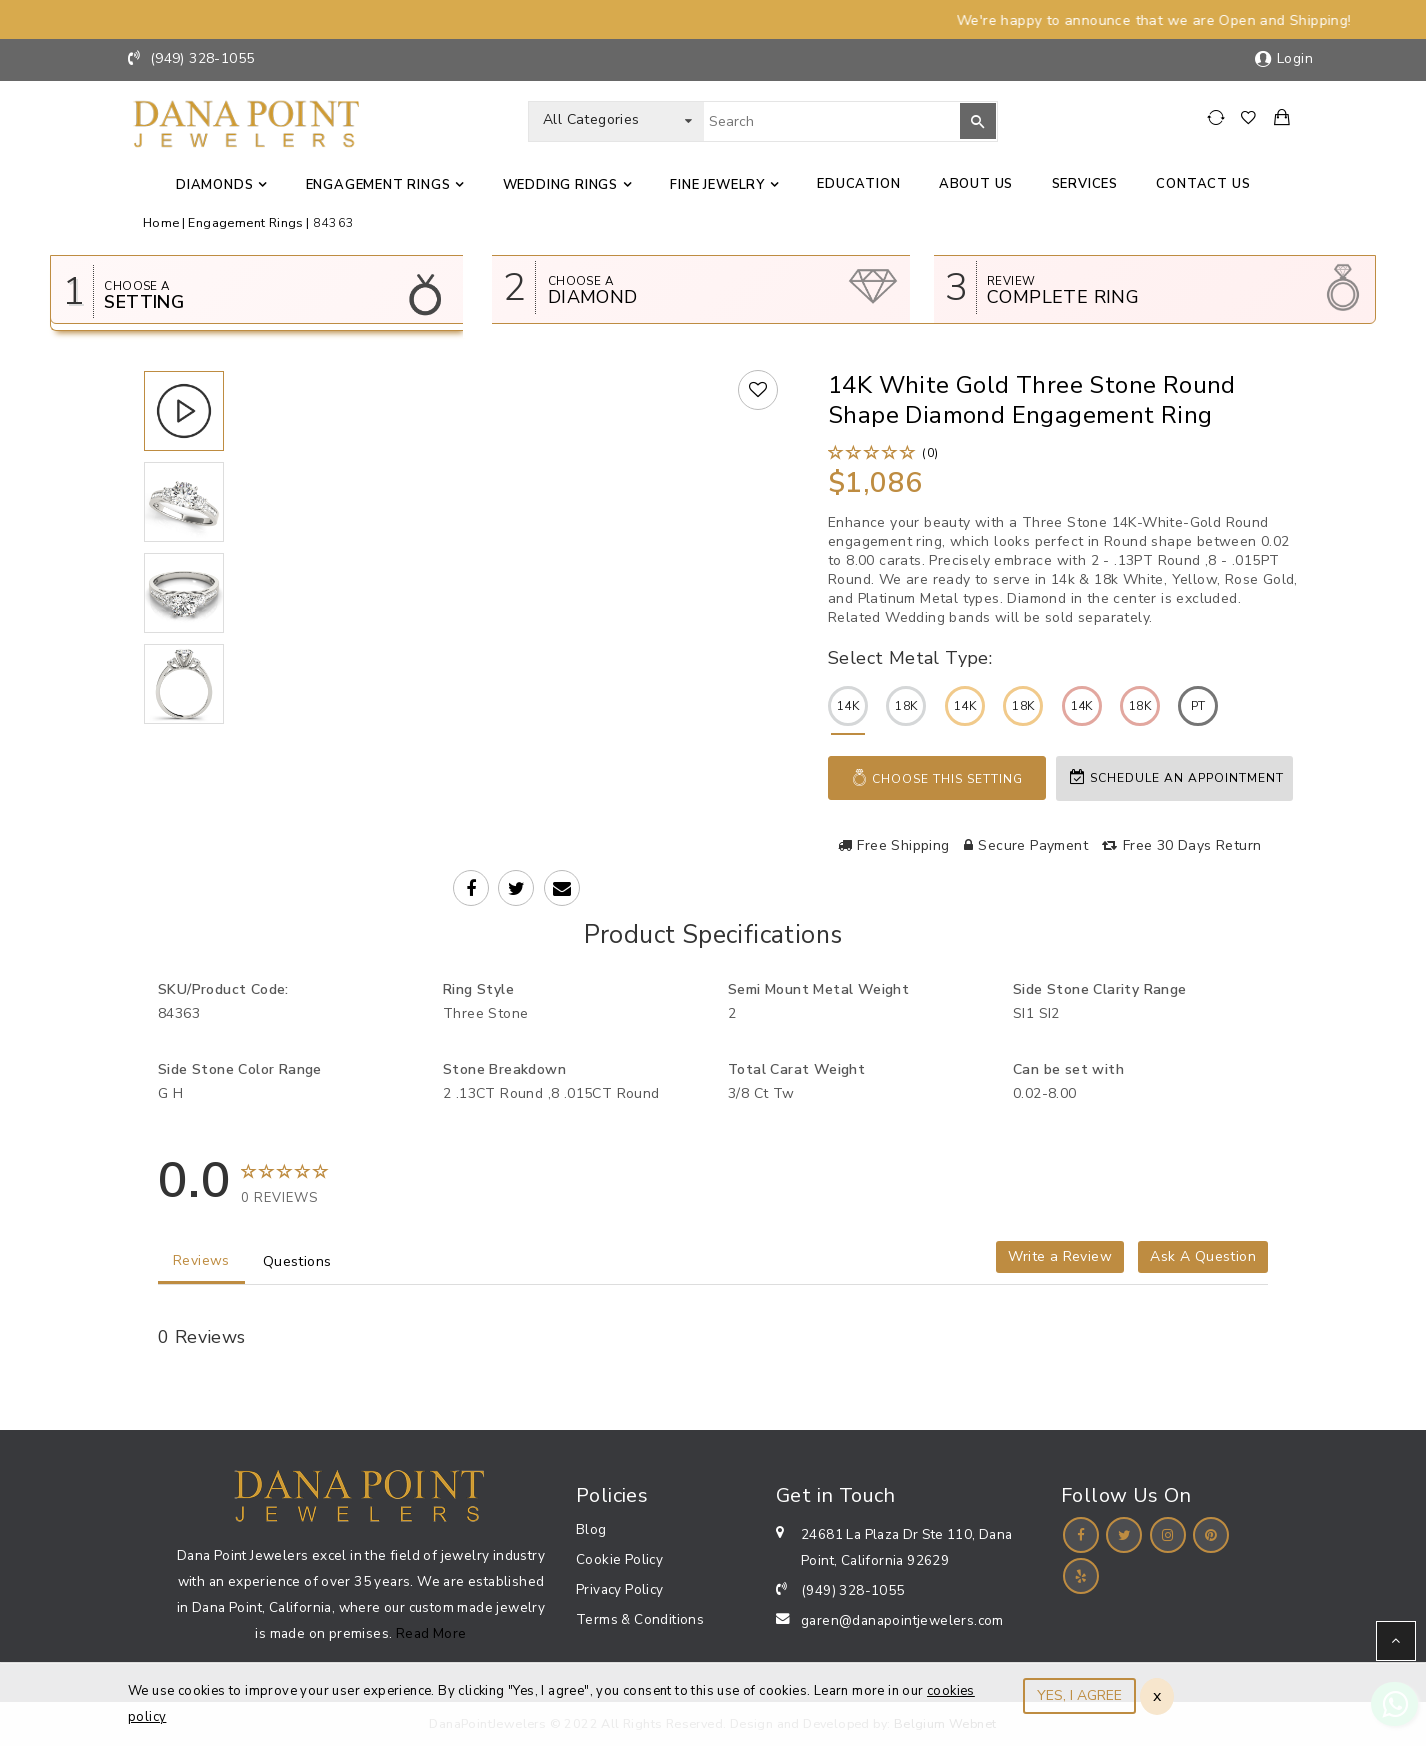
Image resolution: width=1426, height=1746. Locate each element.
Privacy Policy (620, 1589)
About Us (976, 184)
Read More (431, 1633)
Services (1085, 184)
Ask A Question (1203, 1256)
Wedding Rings (560, 185)
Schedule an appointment (1177, 777)
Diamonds (214, 185)
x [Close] (1157, 1696)
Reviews (201, 1260)
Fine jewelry (717, 185)
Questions (297, 1261)
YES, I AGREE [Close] (1079, 1695)
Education (858, 184)
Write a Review (1060, 1256)
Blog (591, 1529)
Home (161, 222)
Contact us (1203, 184)
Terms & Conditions (640, 1619)
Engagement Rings (378, 185)
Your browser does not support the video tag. (519, 532)
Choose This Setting (937, 778)
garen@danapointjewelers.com (902, 1620)
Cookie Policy (619, 1559)
